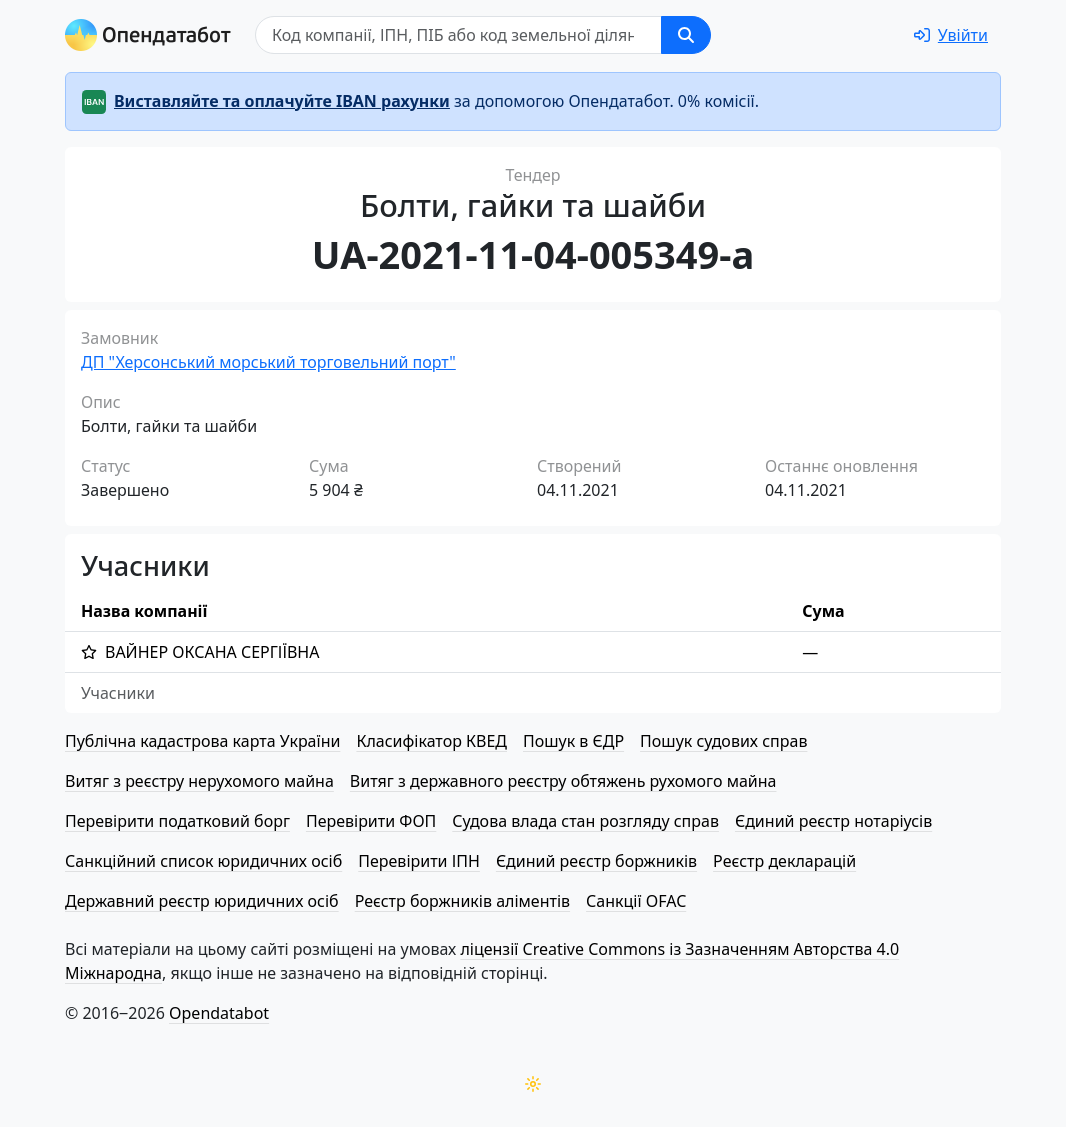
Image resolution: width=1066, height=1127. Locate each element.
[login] (951, 35)
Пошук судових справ (723, 741)
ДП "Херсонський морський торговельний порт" (268, 362)
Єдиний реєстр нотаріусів (833, 821)
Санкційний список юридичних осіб (203, 861)
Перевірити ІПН (419, 861)
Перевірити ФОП (371, 821)
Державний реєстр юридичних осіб (202, 901)
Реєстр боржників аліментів (462, 901)
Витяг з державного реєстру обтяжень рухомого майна (563, 781)
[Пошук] (458, 35)
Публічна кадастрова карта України (202, 741)
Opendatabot (219, 1013)
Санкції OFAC (636, 901)
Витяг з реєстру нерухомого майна (199, 781)
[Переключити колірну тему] (533, 1084)
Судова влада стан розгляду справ (585, 821)
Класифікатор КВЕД (431, 741)
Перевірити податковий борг (177, 821)
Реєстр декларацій (784, 861)
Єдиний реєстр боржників (596, 861)
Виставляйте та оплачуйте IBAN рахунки (282, 101)
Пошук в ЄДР (573, 741)
